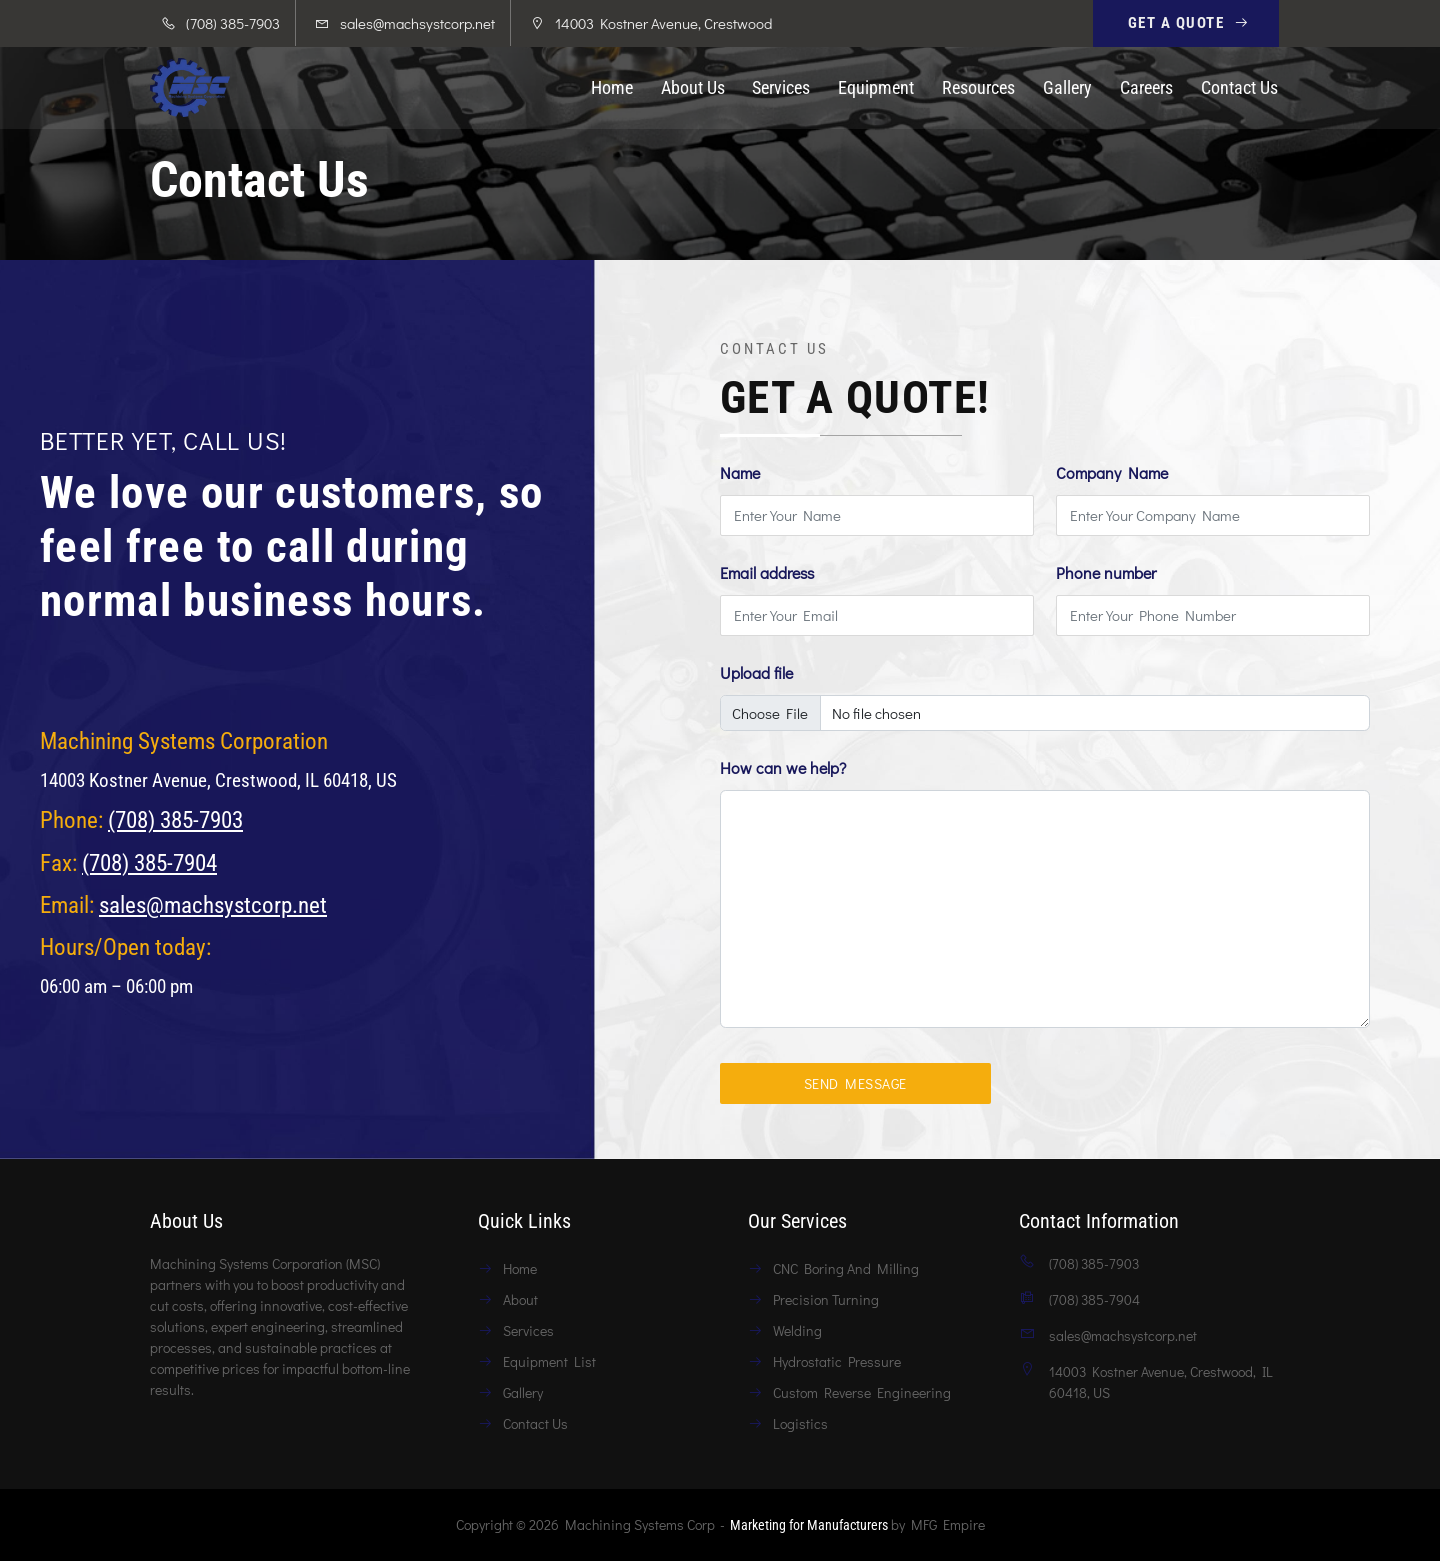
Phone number (1106, 572)
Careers (1146, 88)
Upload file (756, 672)
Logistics (800, 1423)
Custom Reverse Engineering (862, 1392)
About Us (693, 88)
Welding (797, 1330)
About (520, 1299)
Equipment (876, 88)
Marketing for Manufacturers (809, 1525)
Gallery (1067, 88)
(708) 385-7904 (149, 863)
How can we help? (783, 767)
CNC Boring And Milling (846, 1268)
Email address (767, 572)
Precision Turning (826, 1299)
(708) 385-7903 (175, 820)
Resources (978, 88)
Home (612, 88)
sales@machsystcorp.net (417, 23)
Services (781, 88)
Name (740, 472)
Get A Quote (1189, 23)
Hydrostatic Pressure (837, 1361)
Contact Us (1239, 88)
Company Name (1112, 472)
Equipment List (549, 1361)
